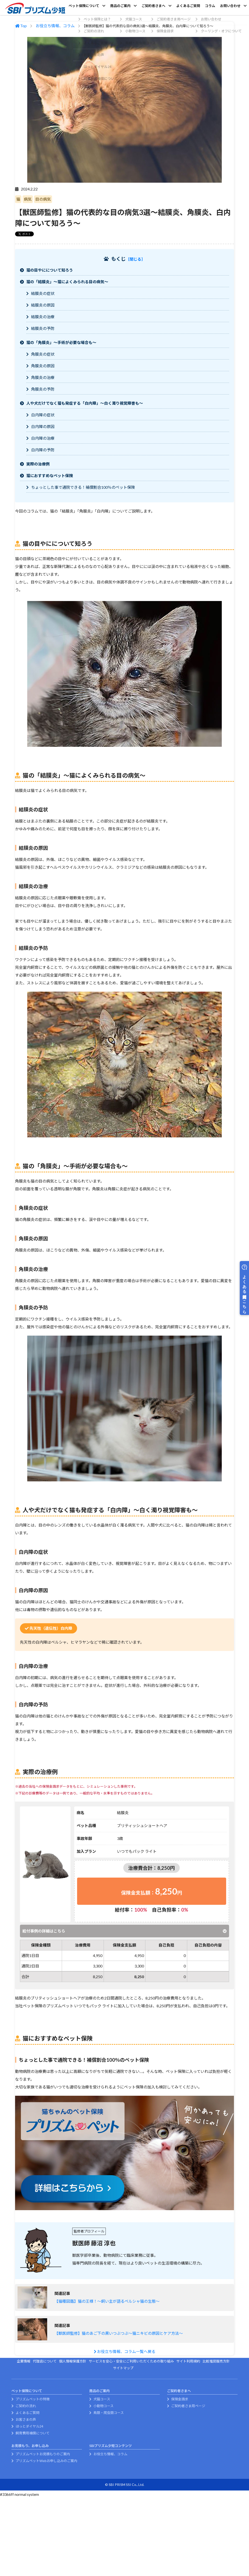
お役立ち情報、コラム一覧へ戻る (124, 2351)
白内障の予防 (48, 450)
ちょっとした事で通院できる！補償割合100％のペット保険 (83, 486)
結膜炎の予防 (48, 336)
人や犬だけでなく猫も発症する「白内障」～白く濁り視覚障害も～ (92, 406)
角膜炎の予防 (48, 393)
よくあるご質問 (198, 9)
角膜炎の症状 (48, 361)
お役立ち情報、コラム (59, 37)
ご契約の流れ (25, 2462)
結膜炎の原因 (48, 315)
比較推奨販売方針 (110, 2420)
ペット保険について (109, 9)
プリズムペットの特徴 (32, 2455)
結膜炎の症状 (48, 304)
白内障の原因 (48, 428)
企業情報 (32, 2408)
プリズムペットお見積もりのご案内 (42, 2510)
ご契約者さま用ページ (187, 2462)
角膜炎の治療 (48, 382)
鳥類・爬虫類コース (108, 2469)
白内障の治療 (48, 439)
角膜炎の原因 (48, 371)
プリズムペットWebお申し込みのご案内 (46, 2517)
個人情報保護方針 (87, 2408)
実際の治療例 (45, 463)
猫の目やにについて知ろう (57, 281)
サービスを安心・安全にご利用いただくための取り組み (149, 2408)
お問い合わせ (233, 9)
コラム (216, 9)
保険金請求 (179, 2455)
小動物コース (103, 2462)
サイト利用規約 (209, 2408)
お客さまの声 (25, 2475)
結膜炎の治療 (48, 325)
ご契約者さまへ (168, 9)
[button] (135, 270)
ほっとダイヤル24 (29, 2482)
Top (27, 37)
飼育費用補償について (32, 2489)
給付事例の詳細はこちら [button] (51, 1937)
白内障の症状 (48, 418)
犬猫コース (101, 2455)
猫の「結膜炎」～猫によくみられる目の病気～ (75, 293)
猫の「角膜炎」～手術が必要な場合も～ (69, 349)
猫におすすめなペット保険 (57, 475)
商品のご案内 (140, 9)
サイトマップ (139, 2420)
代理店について (57, 2408)
